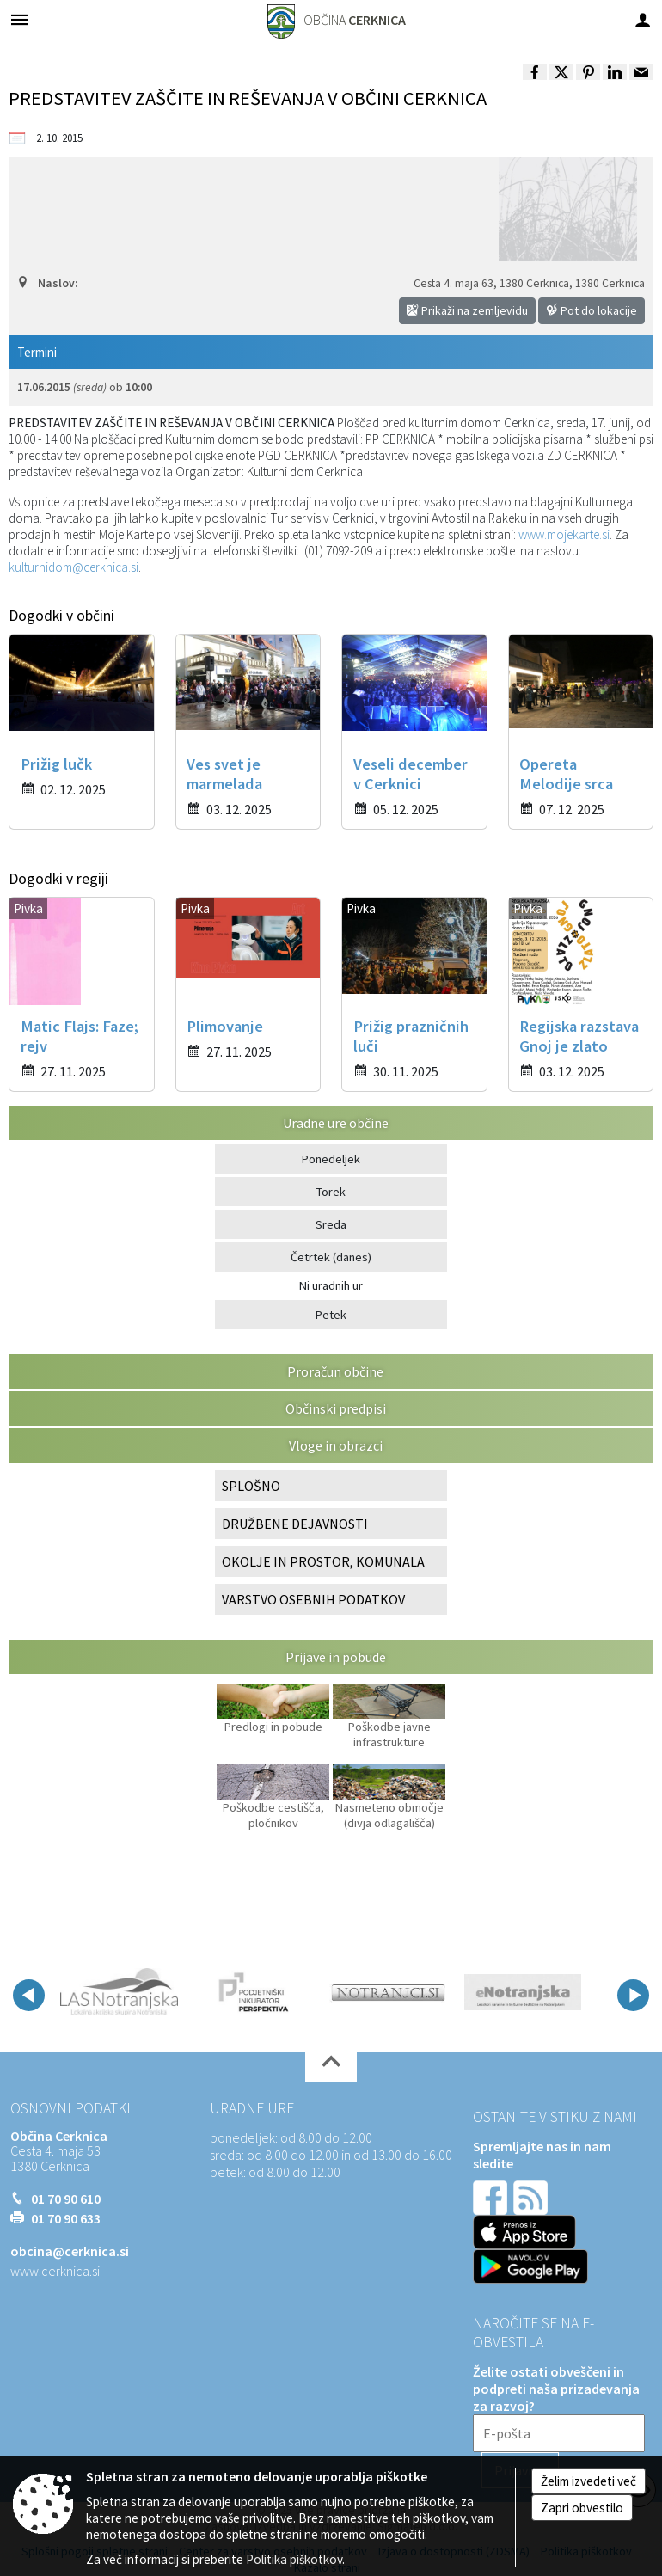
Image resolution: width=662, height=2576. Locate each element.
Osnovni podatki (70, 2108)
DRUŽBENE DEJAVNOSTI (295, 1523)
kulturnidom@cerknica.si (73, 567)
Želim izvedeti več (588, 2481)
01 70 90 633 (66, 2218)
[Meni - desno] (642, 19)
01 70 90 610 (66, 2198)
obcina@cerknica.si (69, 2251)
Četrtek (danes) (331, 1257)
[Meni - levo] (19, 19)
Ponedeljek (331, 1159)
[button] (29, 1995)
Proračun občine (335, 1371)
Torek (331, 1191)
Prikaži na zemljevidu (467, 310)
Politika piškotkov (294, 2559)
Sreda (331, 1224)
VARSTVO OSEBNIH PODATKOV (313, 1599)
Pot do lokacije (591, 310)
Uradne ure (252, 2108)
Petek (331, 1314)
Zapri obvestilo (582, 2507)
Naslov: (47, 283)
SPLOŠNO (251, 1485)
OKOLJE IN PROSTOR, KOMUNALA (323, 1561)
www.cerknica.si (55, 2270)
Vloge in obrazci (336, 1445)
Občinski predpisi (335, 1408)
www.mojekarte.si (564, 534)
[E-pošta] (559, 2433)
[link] (535, 72)
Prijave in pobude (335, 1656)
